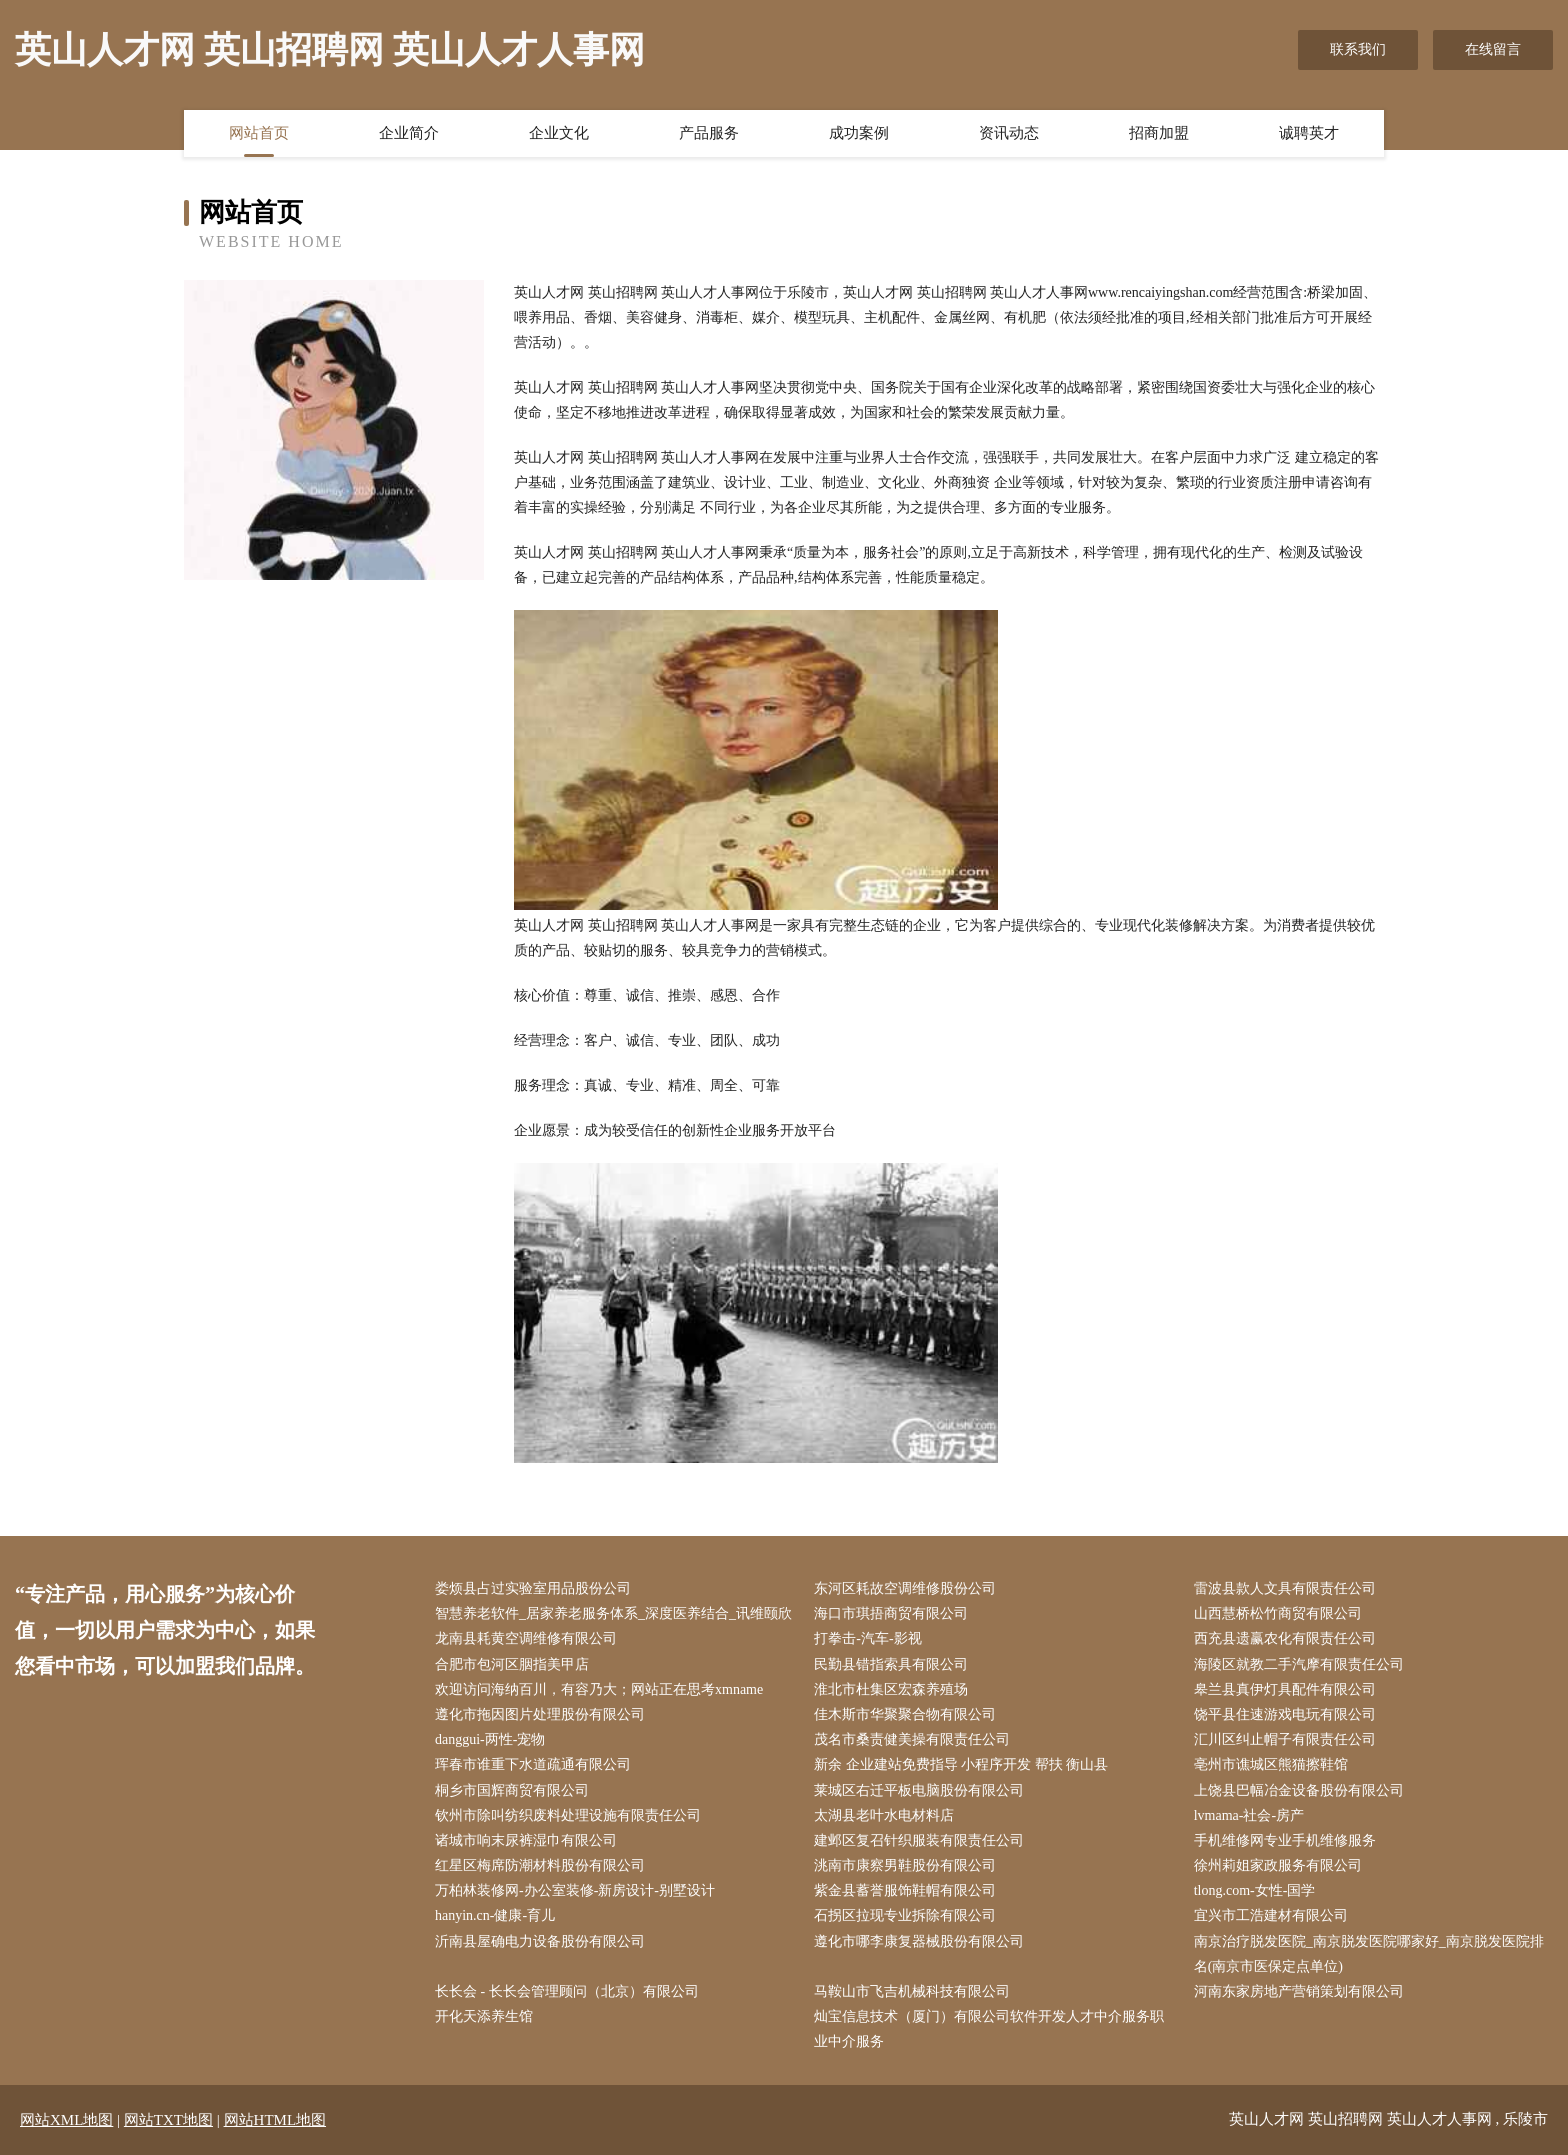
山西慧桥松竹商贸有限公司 (1278, 1613)
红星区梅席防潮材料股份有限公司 (540, 1865)
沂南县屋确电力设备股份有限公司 (540, 1941)
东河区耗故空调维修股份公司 (905, 1588)
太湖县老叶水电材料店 (884, 1815)
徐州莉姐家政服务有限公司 (1278, 1865)
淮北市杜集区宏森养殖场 (891, 1689)
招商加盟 (1159, 133)
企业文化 (559, 133)
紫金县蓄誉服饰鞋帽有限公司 (905, 1890)
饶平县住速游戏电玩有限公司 (1285, 1714)
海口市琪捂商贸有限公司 (891, 1613)
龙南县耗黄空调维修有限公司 (526, 1638)
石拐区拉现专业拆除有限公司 (905, 1915)
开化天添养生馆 (484, 2016)
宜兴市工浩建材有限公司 (1271, 1915)
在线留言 (1493, 49)
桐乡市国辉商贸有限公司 (512, 1790)
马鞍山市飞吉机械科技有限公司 (912, 1991)
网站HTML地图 (275, 2120)
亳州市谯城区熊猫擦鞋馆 (1271, 1764)
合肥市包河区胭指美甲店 (512, 1664)
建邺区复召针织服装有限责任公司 (919, 1840)
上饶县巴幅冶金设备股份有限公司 (1299, 1790)
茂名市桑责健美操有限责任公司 (912, 1739)
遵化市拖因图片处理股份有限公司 (540, 1714)
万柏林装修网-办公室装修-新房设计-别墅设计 (575, 1890)
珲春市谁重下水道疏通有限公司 (533, 1764)
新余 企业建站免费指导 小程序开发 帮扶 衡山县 (961, 1764)
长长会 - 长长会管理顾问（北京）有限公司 (567, 1991)
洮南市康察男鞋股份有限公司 (905, 1865)
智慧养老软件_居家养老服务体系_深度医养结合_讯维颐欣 (613, 1613)
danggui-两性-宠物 (490, 1739)
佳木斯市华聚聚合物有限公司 (905, 1714)
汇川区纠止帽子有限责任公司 (1285, 1739)
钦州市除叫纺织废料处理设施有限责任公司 (568, 1815)
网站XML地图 (66, 2120)
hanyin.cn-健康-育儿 (495, 1915)
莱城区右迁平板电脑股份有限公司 (919, 1790)
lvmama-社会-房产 (1249, 1815)
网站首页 (259, 133)
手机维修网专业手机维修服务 (1285, 1840)
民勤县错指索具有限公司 (891, 1664)
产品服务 (709, 133)
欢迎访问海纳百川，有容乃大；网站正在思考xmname (599, 1689)
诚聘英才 (1309, 133)
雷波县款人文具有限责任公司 (1285, 1588)
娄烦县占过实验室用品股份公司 (533, 1588)
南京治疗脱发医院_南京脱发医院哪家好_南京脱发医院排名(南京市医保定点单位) (1369, 1954)
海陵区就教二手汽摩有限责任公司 (1299, 1664)
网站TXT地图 (168, 2120)
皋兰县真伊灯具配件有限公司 (1285, 1689)
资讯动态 (1009, 133)
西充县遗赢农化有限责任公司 (1285, 1638)
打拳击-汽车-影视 (867, 1638)
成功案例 (859, 133)
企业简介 (409, 133)
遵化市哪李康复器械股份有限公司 (919, 1941)
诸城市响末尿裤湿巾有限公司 (526, 1840)
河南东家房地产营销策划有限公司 (1299, 1991)
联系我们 (1358, 49)
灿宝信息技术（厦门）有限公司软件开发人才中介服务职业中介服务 (989, 2029)
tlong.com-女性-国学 (1255, 1890)
